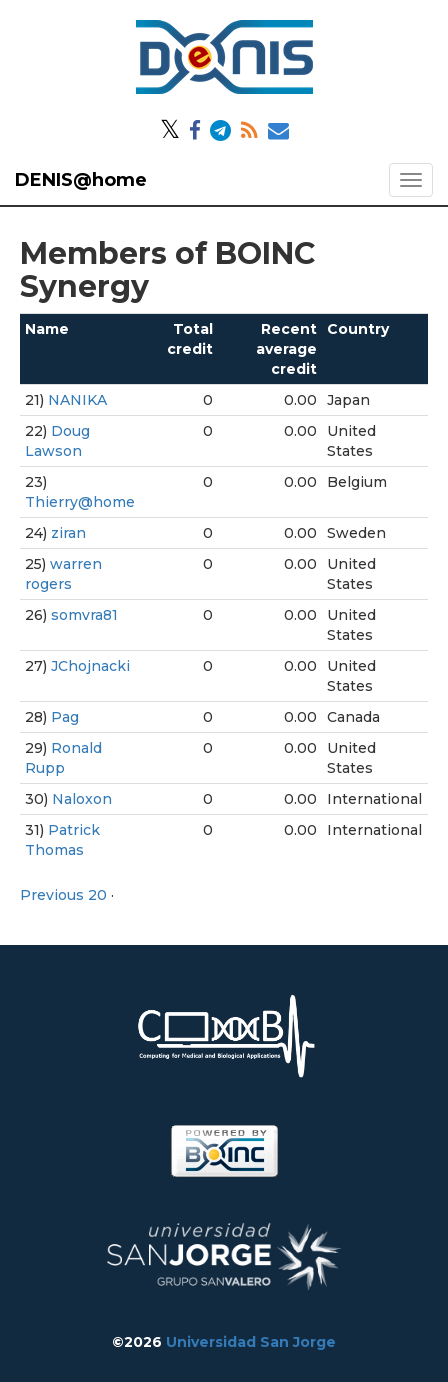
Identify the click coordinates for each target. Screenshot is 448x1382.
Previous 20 (63, 895)
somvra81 (84, 615)
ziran (68, 533)
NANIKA (77, 400)
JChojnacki (90, 666)
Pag (65, 717)
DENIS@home (81, 180)
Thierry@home (80, 502)
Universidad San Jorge (251, 1342)
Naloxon (82, 799)
